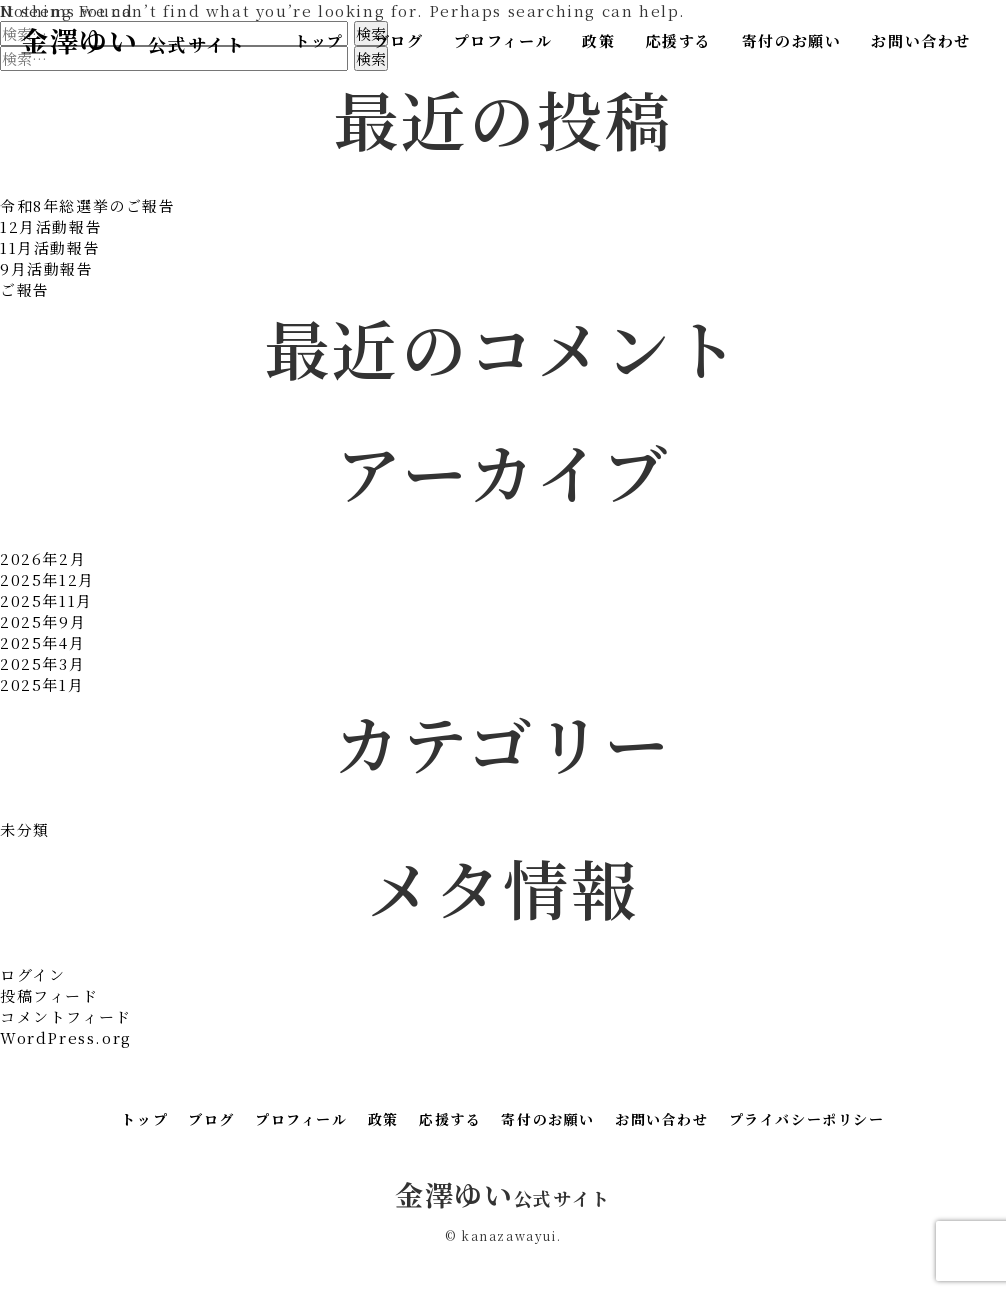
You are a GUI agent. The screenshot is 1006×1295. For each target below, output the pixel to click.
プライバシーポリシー (807, 1119)
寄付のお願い (792, 40)
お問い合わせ (921, 40)
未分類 (25, 829)
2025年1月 (42, 684)
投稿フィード (49, 995)
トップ (319, 40)
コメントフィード (66, 1016)
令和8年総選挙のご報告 (88, 205)
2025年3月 (42, 663)
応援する (678, 40)
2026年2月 (43, 558)
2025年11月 (46, 600)
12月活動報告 (51, 226)
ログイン (32, 974)
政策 (598, 40)
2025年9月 (43, 621)
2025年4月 (42, 642)
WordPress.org (66, 1037)
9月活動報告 (47, 268)
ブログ (399, 40)
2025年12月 (47, 579)
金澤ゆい (132, 40)
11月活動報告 (50, 247)
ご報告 (25, 289)
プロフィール (503, 40)
